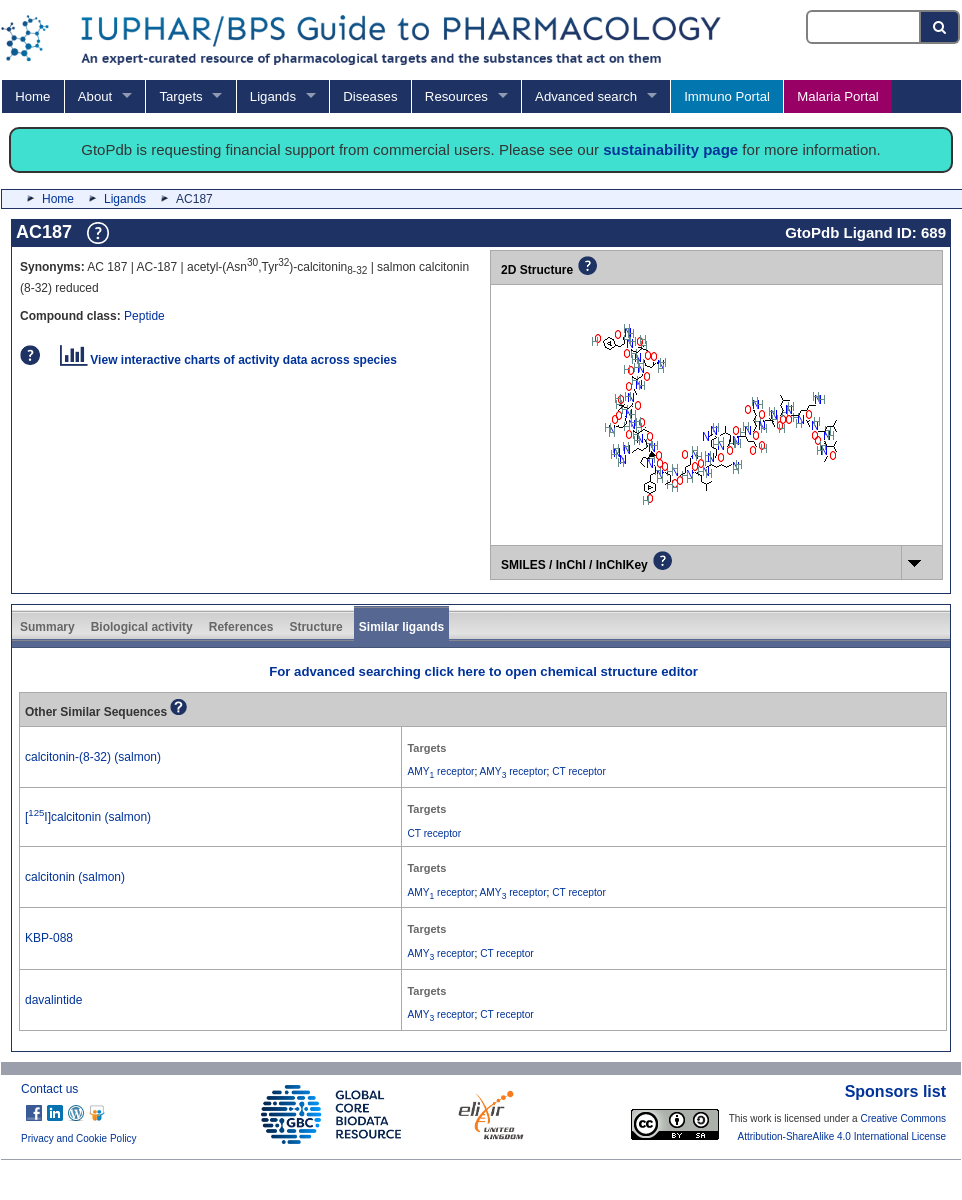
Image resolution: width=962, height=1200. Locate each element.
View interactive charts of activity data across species (228, 360)
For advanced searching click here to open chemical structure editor (483, 671)
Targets (180, 96)
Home (32, 96)
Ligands (273, 96)
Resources (456, 96)
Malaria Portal (837, 96)
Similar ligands (401, 627)
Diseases (370, 96)
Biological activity (142, 627)
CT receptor (579, 771)
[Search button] (940, 27)
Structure (315, 627)
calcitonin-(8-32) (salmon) (93, 757)
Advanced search (586, 96)
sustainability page (670, 149)
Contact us (49, 1089)
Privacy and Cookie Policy (79, 1138)
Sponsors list (895, 1091)
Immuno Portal (727, 96)
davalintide (53, 1000)
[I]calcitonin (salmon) (88, 817)
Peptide (144, 316)
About (95, 96)
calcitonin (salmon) (75, 877)
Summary (47, 627)
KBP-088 (49, 938)
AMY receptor (440, 771)
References (241, 627)
